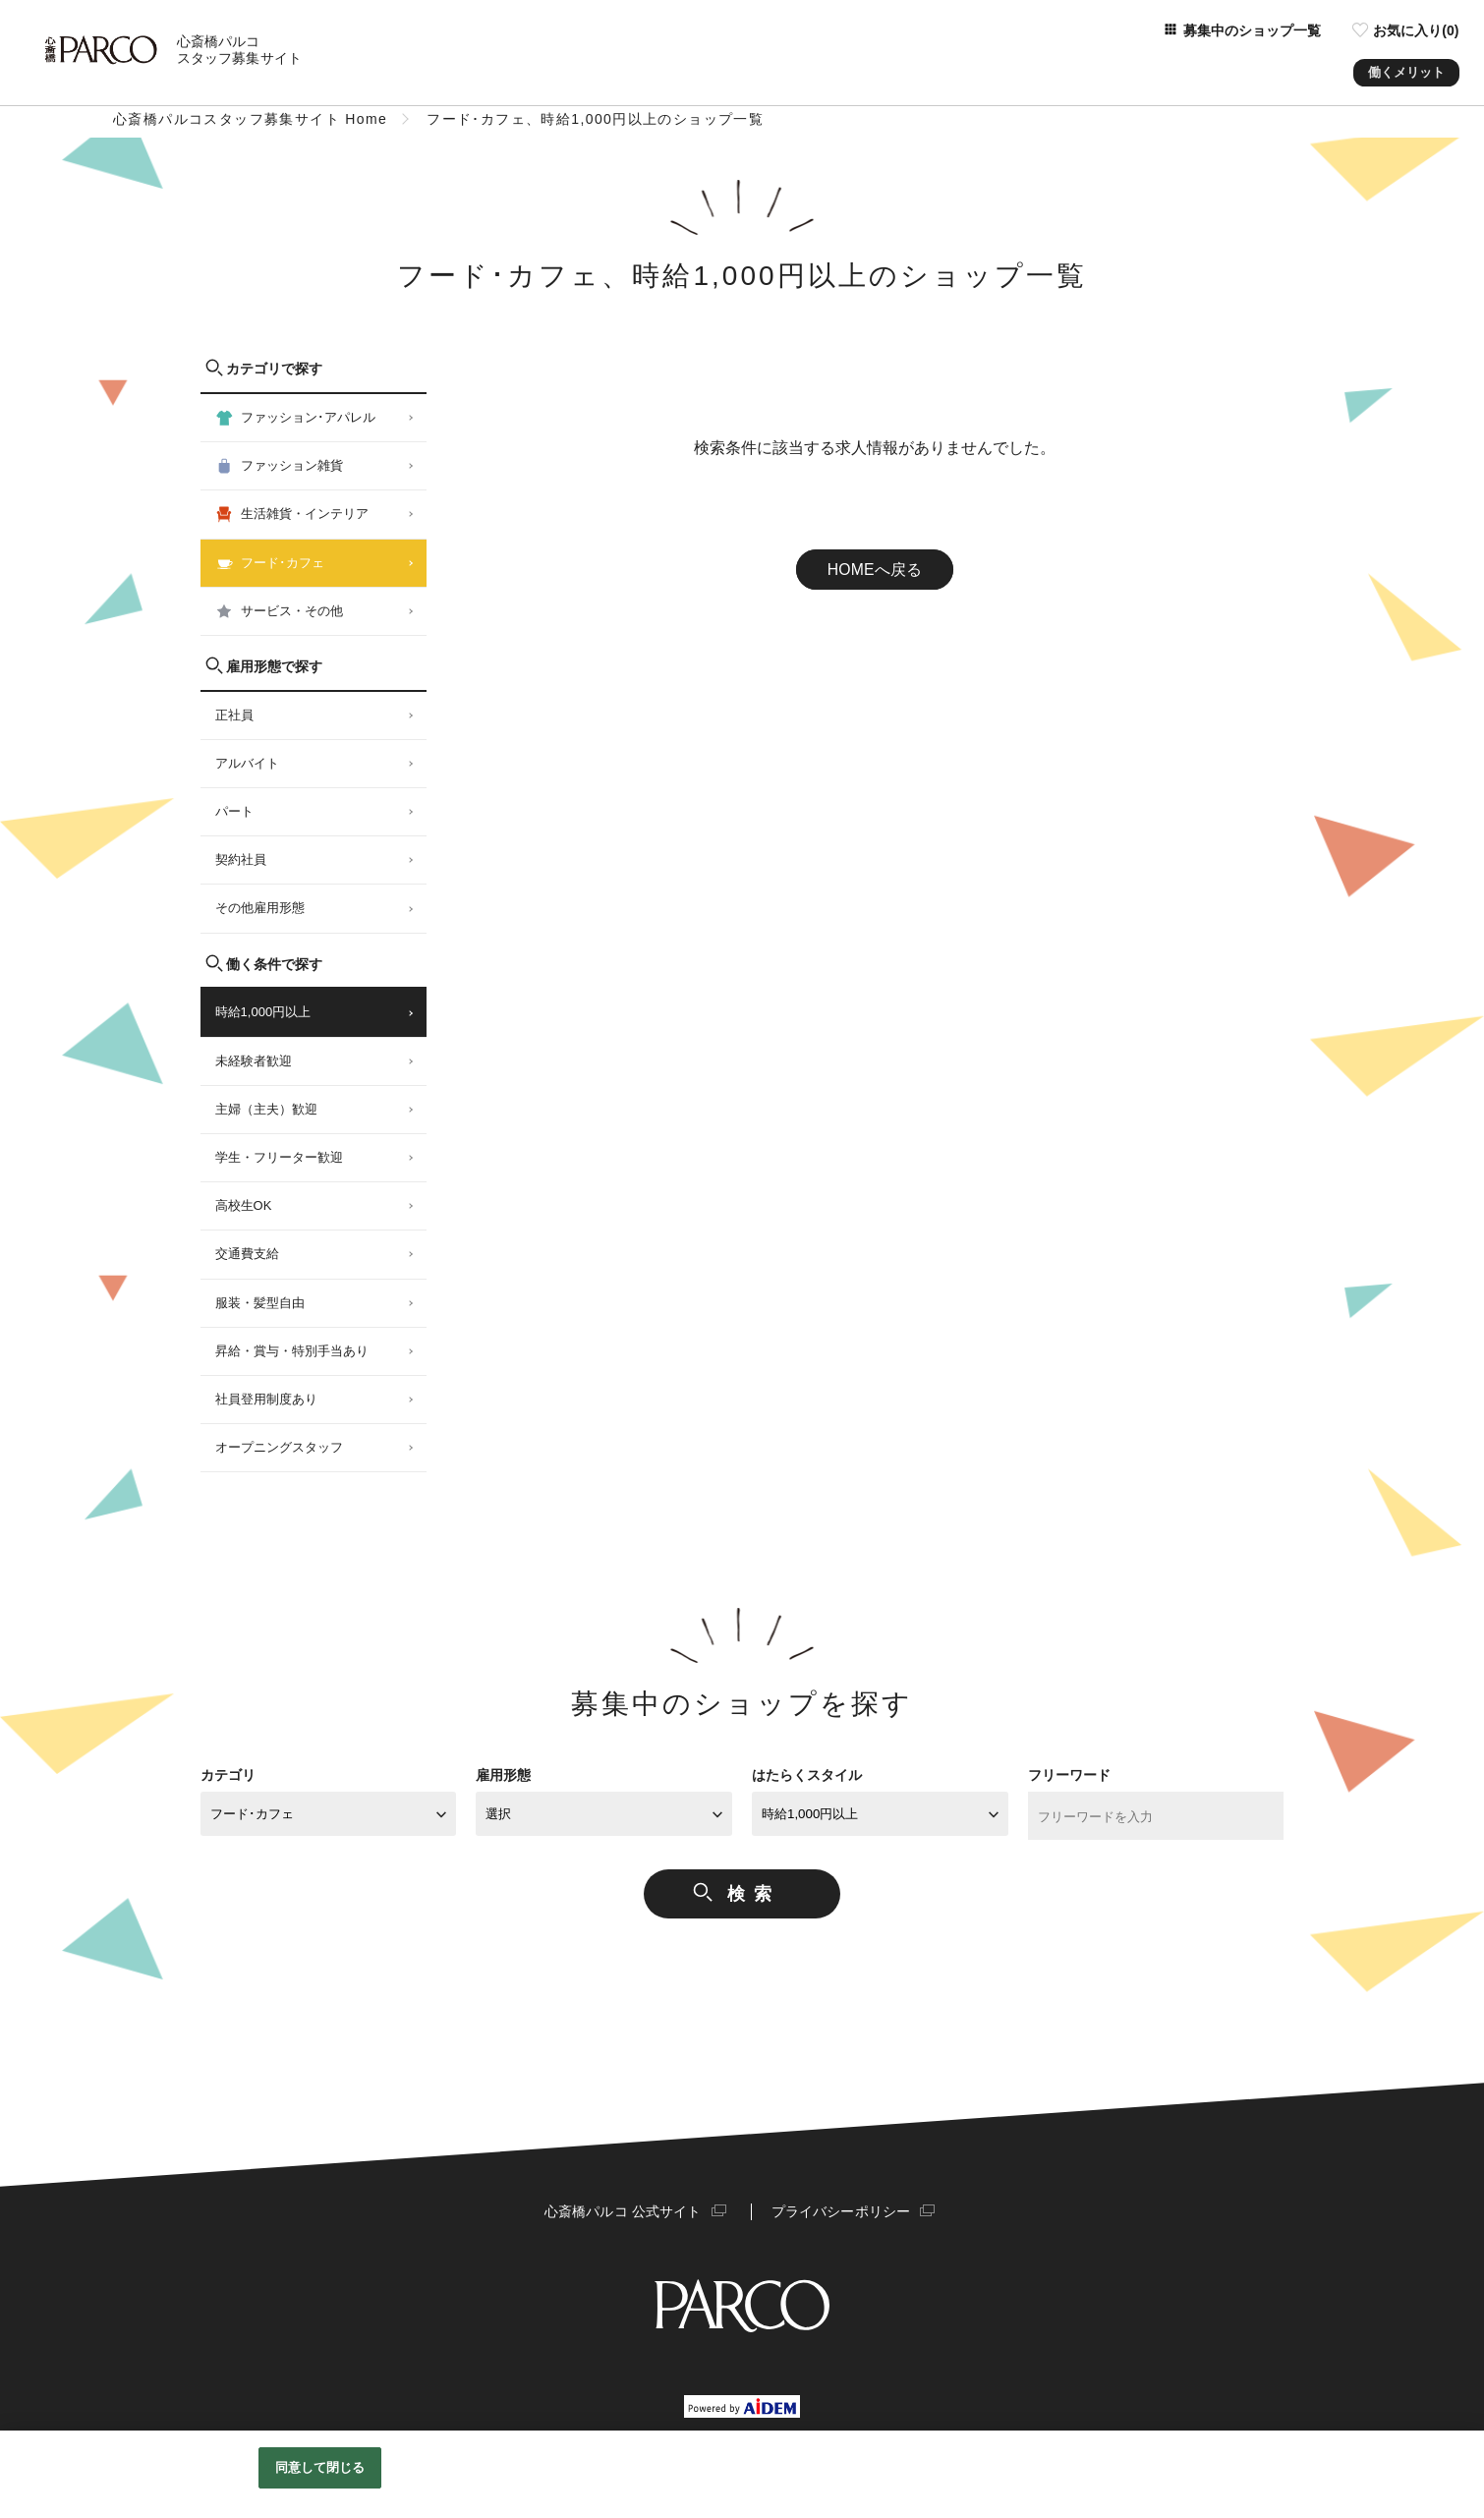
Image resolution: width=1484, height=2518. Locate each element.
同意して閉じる (320, 2467)
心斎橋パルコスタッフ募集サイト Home (250, 119)
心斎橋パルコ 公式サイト (624, 2211)
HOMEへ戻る (875, 569)
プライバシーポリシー (839, 2211)
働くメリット (1406, 68)
